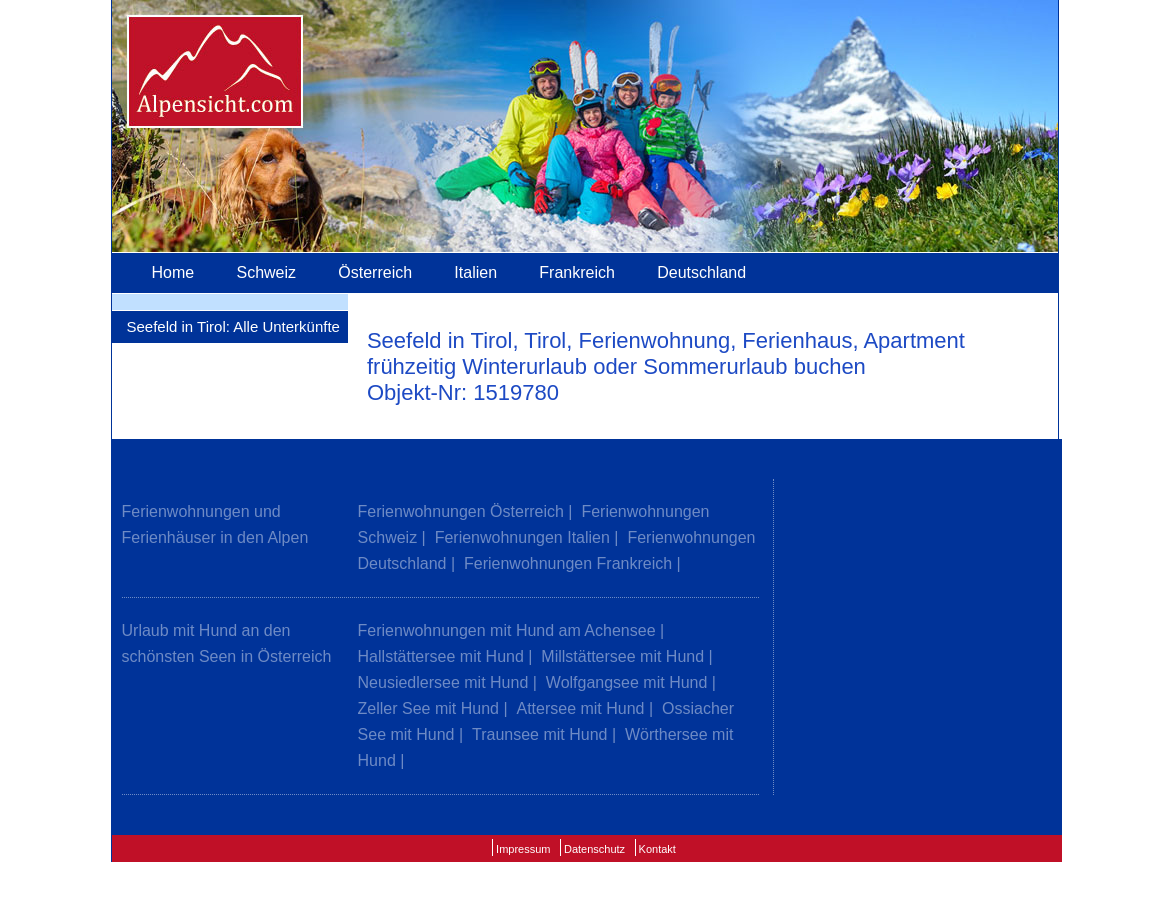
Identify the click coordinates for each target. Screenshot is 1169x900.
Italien (475, 272)
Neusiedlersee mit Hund (443, 682)
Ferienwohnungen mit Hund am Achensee (507, 630)
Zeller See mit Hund (428, 708)
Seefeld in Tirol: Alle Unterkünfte (233, 326)
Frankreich (577, 272)
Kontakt (657, 849)
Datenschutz (594, 849)
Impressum (523, 849)
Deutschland (701, 272)
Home (173, 272)
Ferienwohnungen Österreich (461, 511)
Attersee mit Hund (580, 708)
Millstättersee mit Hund (622, 656)
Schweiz (266, 272)
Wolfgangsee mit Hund (627, 682)
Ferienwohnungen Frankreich (568, 563)
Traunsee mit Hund (539, 734)
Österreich (375, 272)
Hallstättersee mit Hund (441, 656)
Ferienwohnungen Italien (522, 537)
